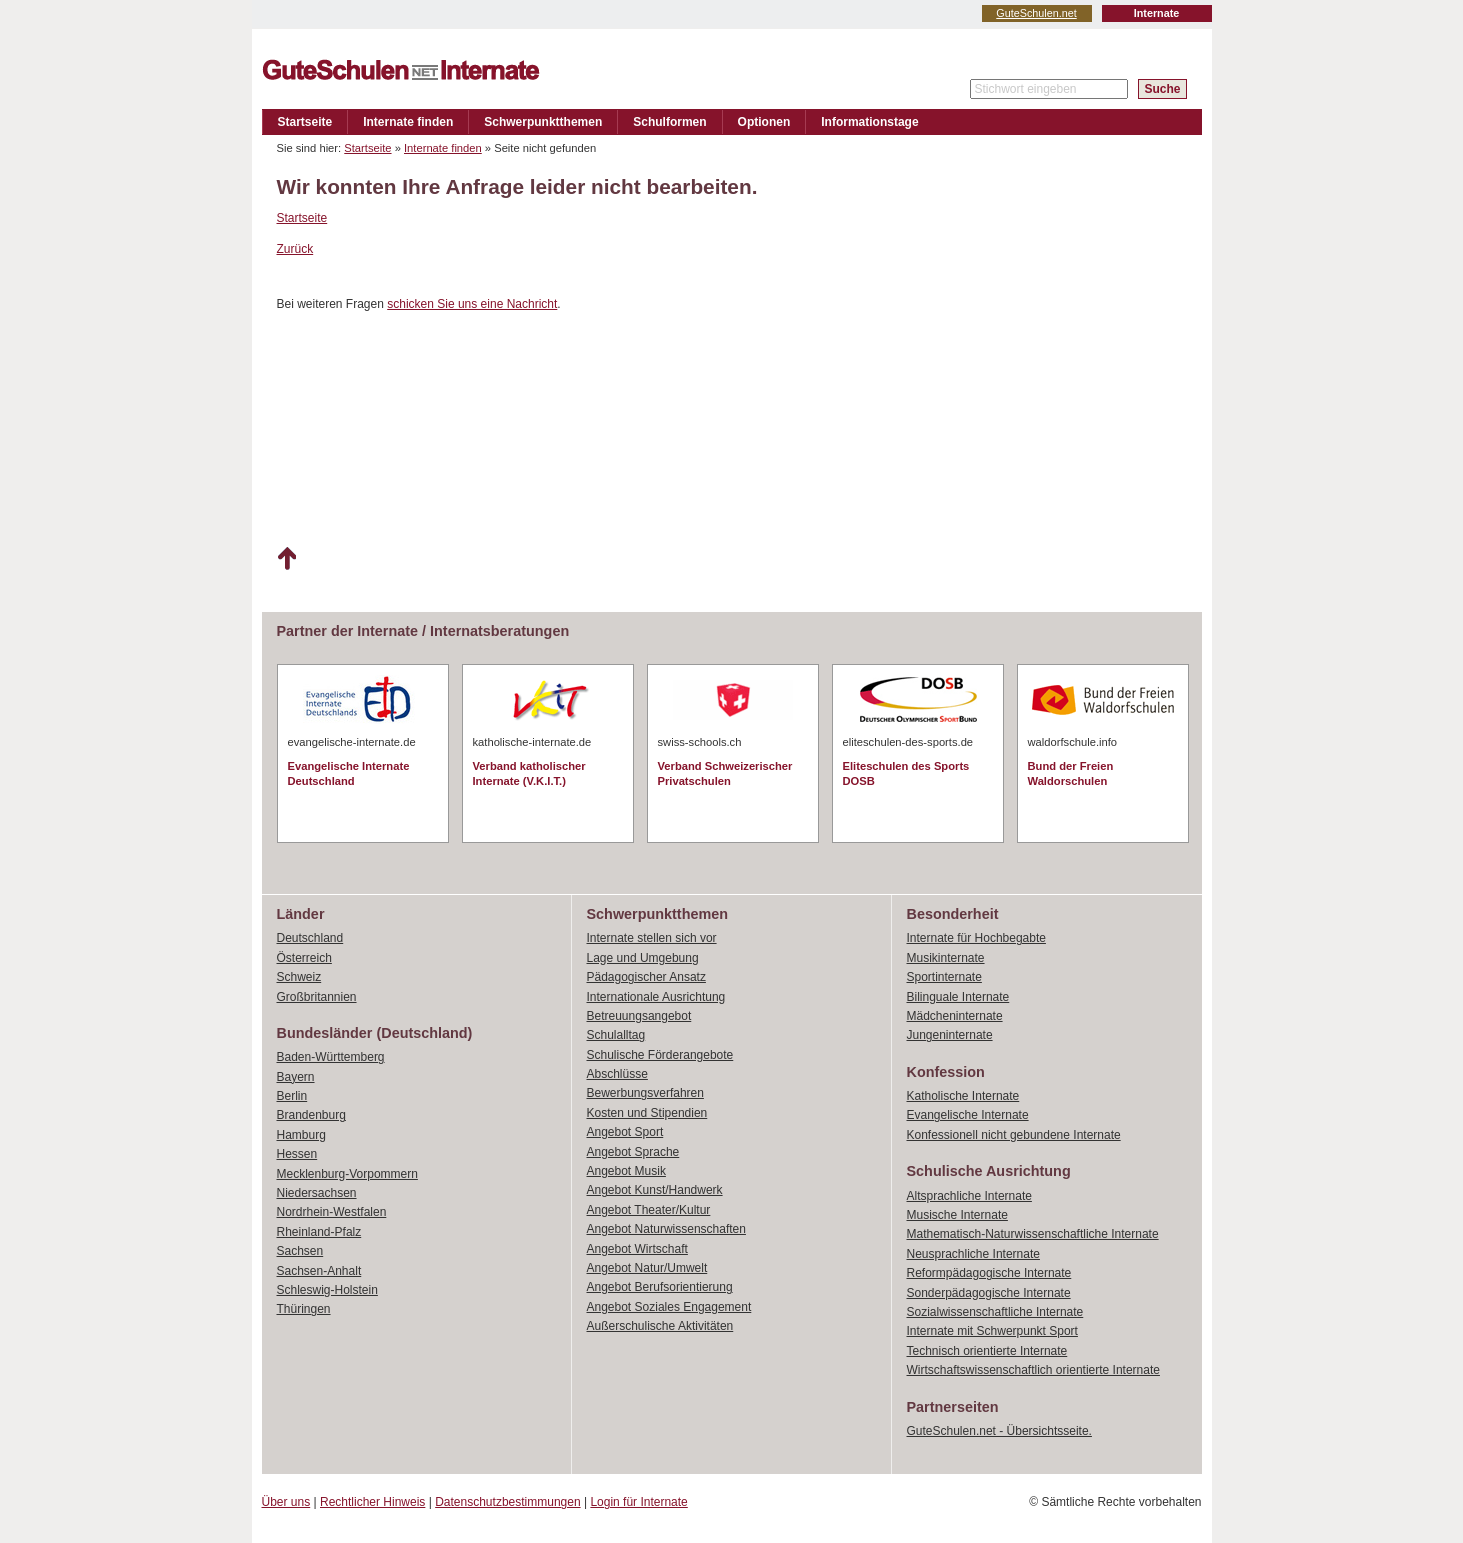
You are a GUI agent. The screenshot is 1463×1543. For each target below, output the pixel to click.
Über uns (286, 1502)
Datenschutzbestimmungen (507, 1502)
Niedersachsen (317, 1193)
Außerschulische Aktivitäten (660, 1326)
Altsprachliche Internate (969, 1196)
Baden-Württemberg (331, 1057)
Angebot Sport (625, 1132)
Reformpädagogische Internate (989, 1273)
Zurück (295, 249)
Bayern (296, 1077)
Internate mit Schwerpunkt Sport (992, 1331)
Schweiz (299, 977)
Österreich (304, 958)
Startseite (305, 122)
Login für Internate (638, 1502)
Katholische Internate (963, 1096)
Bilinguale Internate (958, 997)
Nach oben (286, 559)
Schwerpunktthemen (543, 122)
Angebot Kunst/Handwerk (655, 1190)
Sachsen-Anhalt (319, 1271)
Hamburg (301, 1135)
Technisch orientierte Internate (987, 1351)
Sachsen (300, 1251)
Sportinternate (944, 977)
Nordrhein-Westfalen (332, 1212)
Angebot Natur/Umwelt (647, 1268)
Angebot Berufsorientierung (660, 1287)
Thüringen (304, 1309)
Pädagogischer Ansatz (646, 977)
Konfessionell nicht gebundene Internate (1014, 1135)
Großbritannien (317, 997)
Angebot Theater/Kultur (649, 1210)
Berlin (292, 1096)
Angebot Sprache (633, 1152)
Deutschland (310, 938)
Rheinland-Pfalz (319, 1232)
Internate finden (408, 122)
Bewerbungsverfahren (645, 1093)
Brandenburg (311, 1115)
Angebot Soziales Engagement (669, 1307)
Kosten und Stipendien (647, 1113)
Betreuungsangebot (639, 1016)
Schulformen (669, 122)
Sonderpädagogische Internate (989, 1293)
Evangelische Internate (968, 1115)
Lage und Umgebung (643, 958)
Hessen (297, 1154)
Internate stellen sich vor (652, 938)
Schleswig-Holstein (327, 1290)
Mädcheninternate (955, 1016)
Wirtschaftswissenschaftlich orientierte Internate (1033, 1370)
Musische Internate (957, 1215)
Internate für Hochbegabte (976, 938)
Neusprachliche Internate (973, 1254)
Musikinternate (946, 958)
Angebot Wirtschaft (637, 1249)
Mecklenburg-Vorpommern (347, 1174)
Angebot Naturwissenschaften (666, 1229)
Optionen (764, 122)
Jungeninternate (950, 1035)
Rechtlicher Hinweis (372, 1502)
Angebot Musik (626, 1171)
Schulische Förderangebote (660, 1055)
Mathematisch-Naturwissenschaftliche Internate (1033, 1234)
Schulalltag (616, 1035)
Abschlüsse (617, 1074)
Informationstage (869, 122)
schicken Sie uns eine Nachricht (472, 304)
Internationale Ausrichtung (656, 997)
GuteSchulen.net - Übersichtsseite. (999, 1431)
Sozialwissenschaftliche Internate (995, 1312)
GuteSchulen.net (1036, 13)
